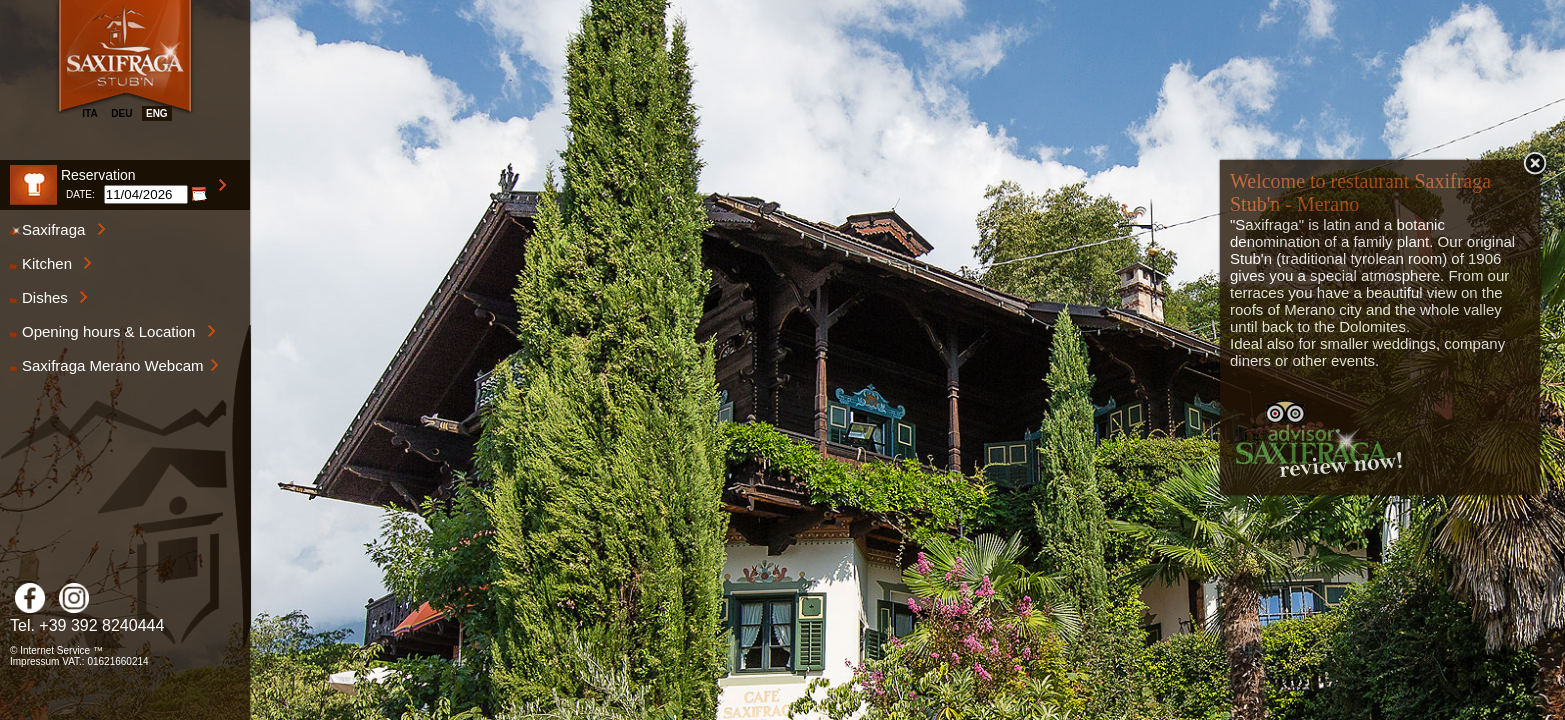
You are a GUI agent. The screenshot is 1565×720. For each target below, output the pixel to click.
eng (157, 113)
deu (121, 113)
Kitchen (51, 263)
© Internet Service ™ (56, 650)
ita (89, 113)
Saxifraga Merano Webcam (114, 365)
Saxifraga (58, 229)
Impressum (34, 661)
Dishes (49, 297)
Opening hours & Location (113, 331)
